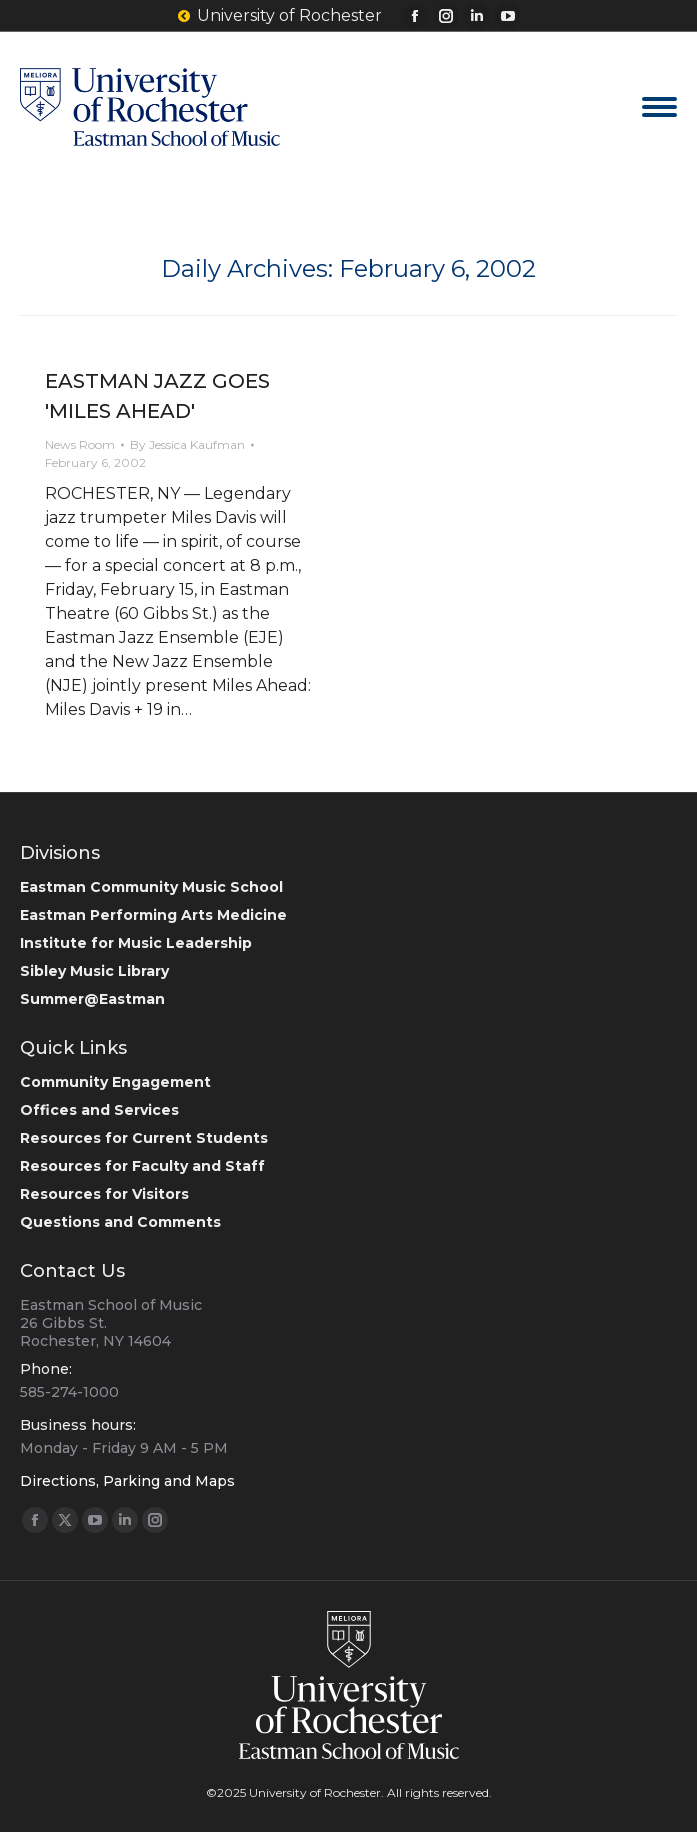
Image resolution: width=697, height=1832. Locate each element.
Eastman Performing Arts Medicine (153, 915)
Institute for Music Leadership (136, 943)
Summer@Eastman (92, 999)
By (187, 444)
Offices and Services (99, 1110)
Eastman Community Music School (151, 887)
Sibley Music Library (94, 971)
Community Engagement (115, 1082)
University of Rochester (279, 16)
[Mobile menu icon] (659, 107)
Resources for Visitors (104, 1194)
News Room (80, 444)
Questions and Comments (120, 1222)
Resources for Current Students (144, 1138)
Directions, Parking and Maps (127, 1481)
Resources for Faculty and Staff (142, 1166)
